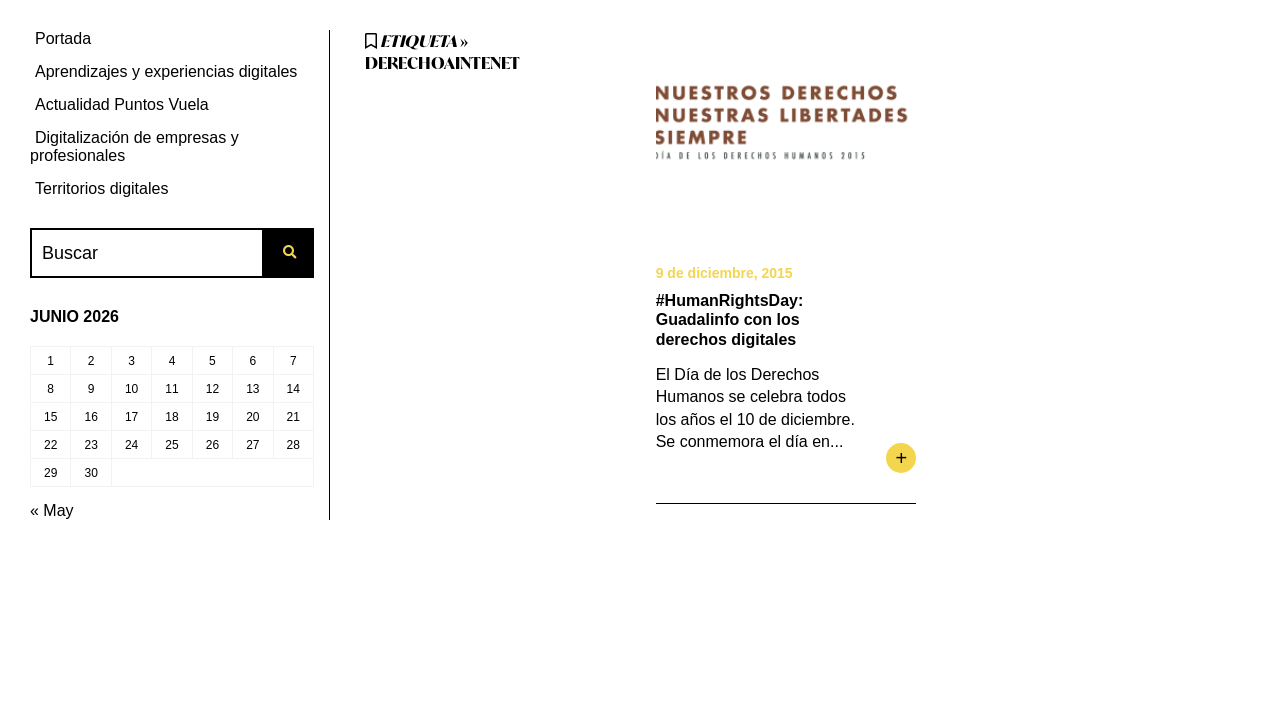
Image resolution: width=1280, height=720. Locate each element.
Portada (63, 38)
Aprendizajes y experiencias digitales (166, 71)
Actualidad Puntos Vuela (122, 104)
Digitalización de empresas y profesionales (134, 146)
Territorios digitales (101, 188)
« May (52, 510)
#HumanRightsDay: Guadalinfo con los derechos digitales (730, 319)
